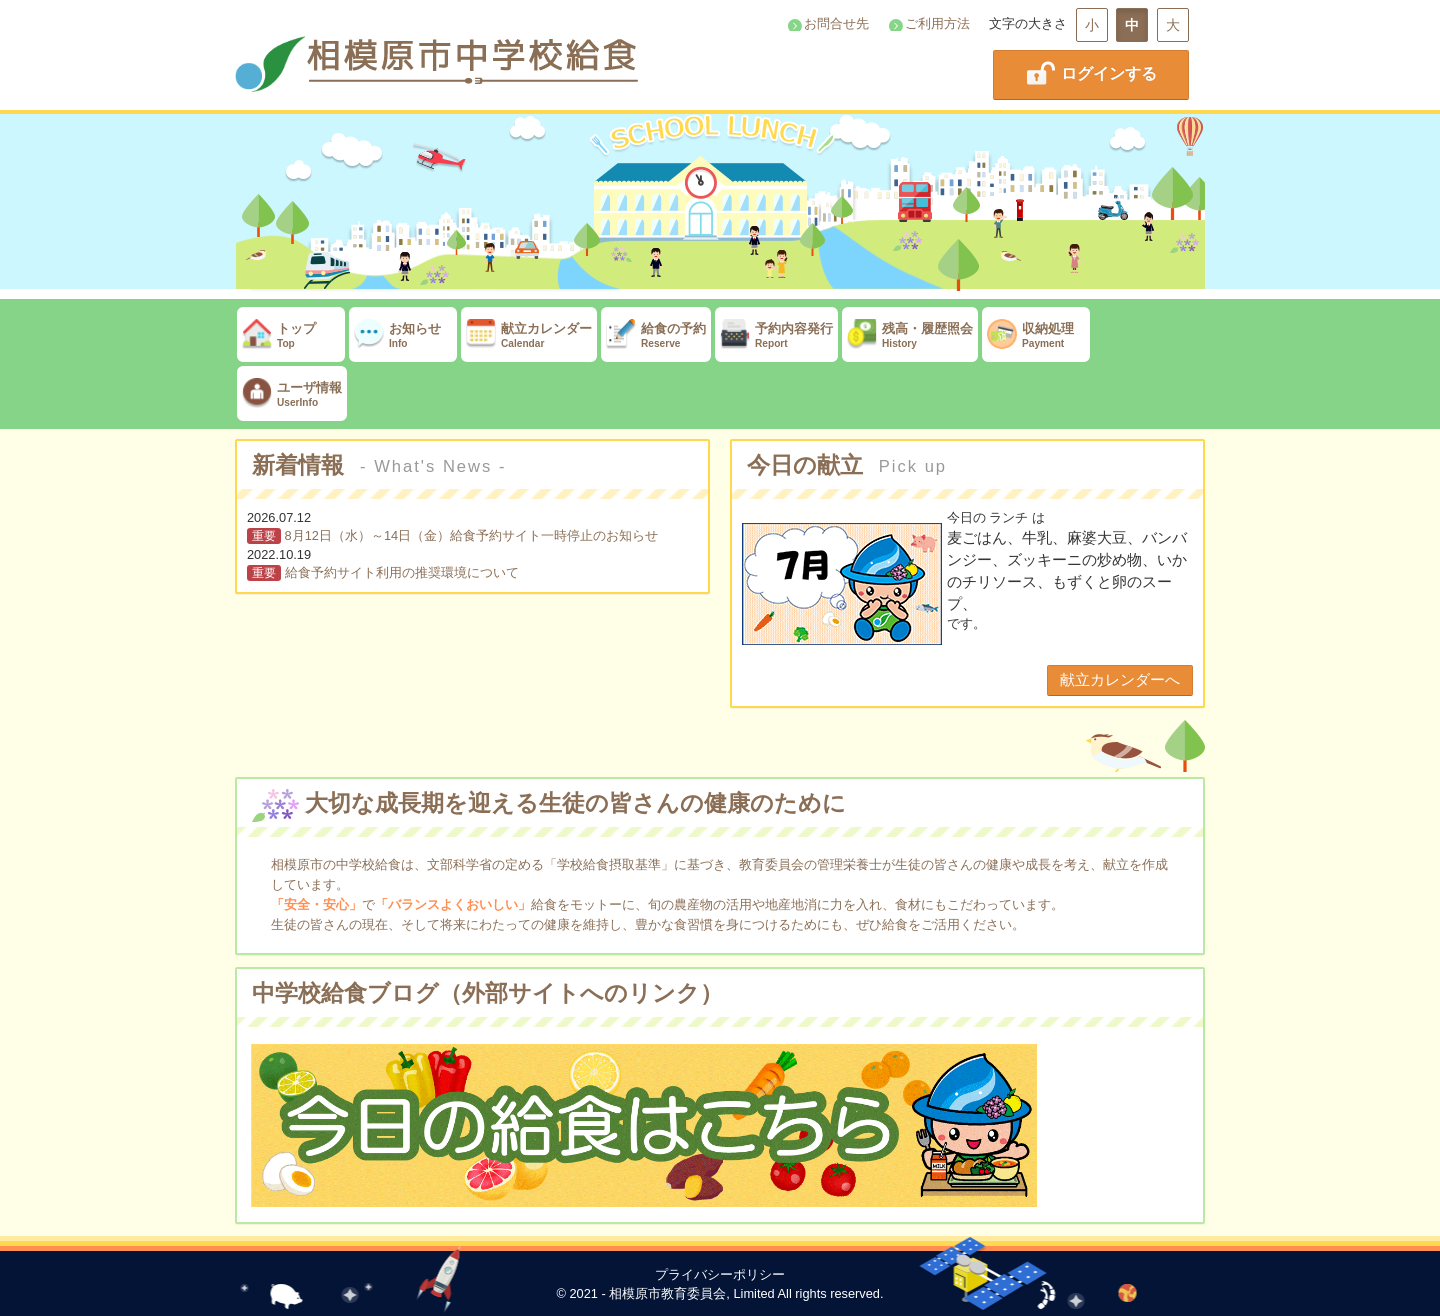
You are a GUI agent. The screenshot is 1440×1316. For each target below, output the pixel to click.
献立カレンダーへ (1120, 679)
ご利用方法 (937, 23)
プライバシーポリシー (720, 1274)
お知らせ (403, 335)
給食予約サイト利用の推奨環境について (402, 572)
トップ (291, 335)
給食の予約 (656, 335)
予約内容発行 (776, 335)
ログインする (1091, 73)
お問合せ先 (836, 23)
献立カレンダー (529, 335)
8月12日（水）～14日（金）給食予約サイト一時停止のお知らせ (472, 535)
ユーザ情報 (292, 394)
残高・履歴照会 (910, 335)
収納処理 (1036, 335)
